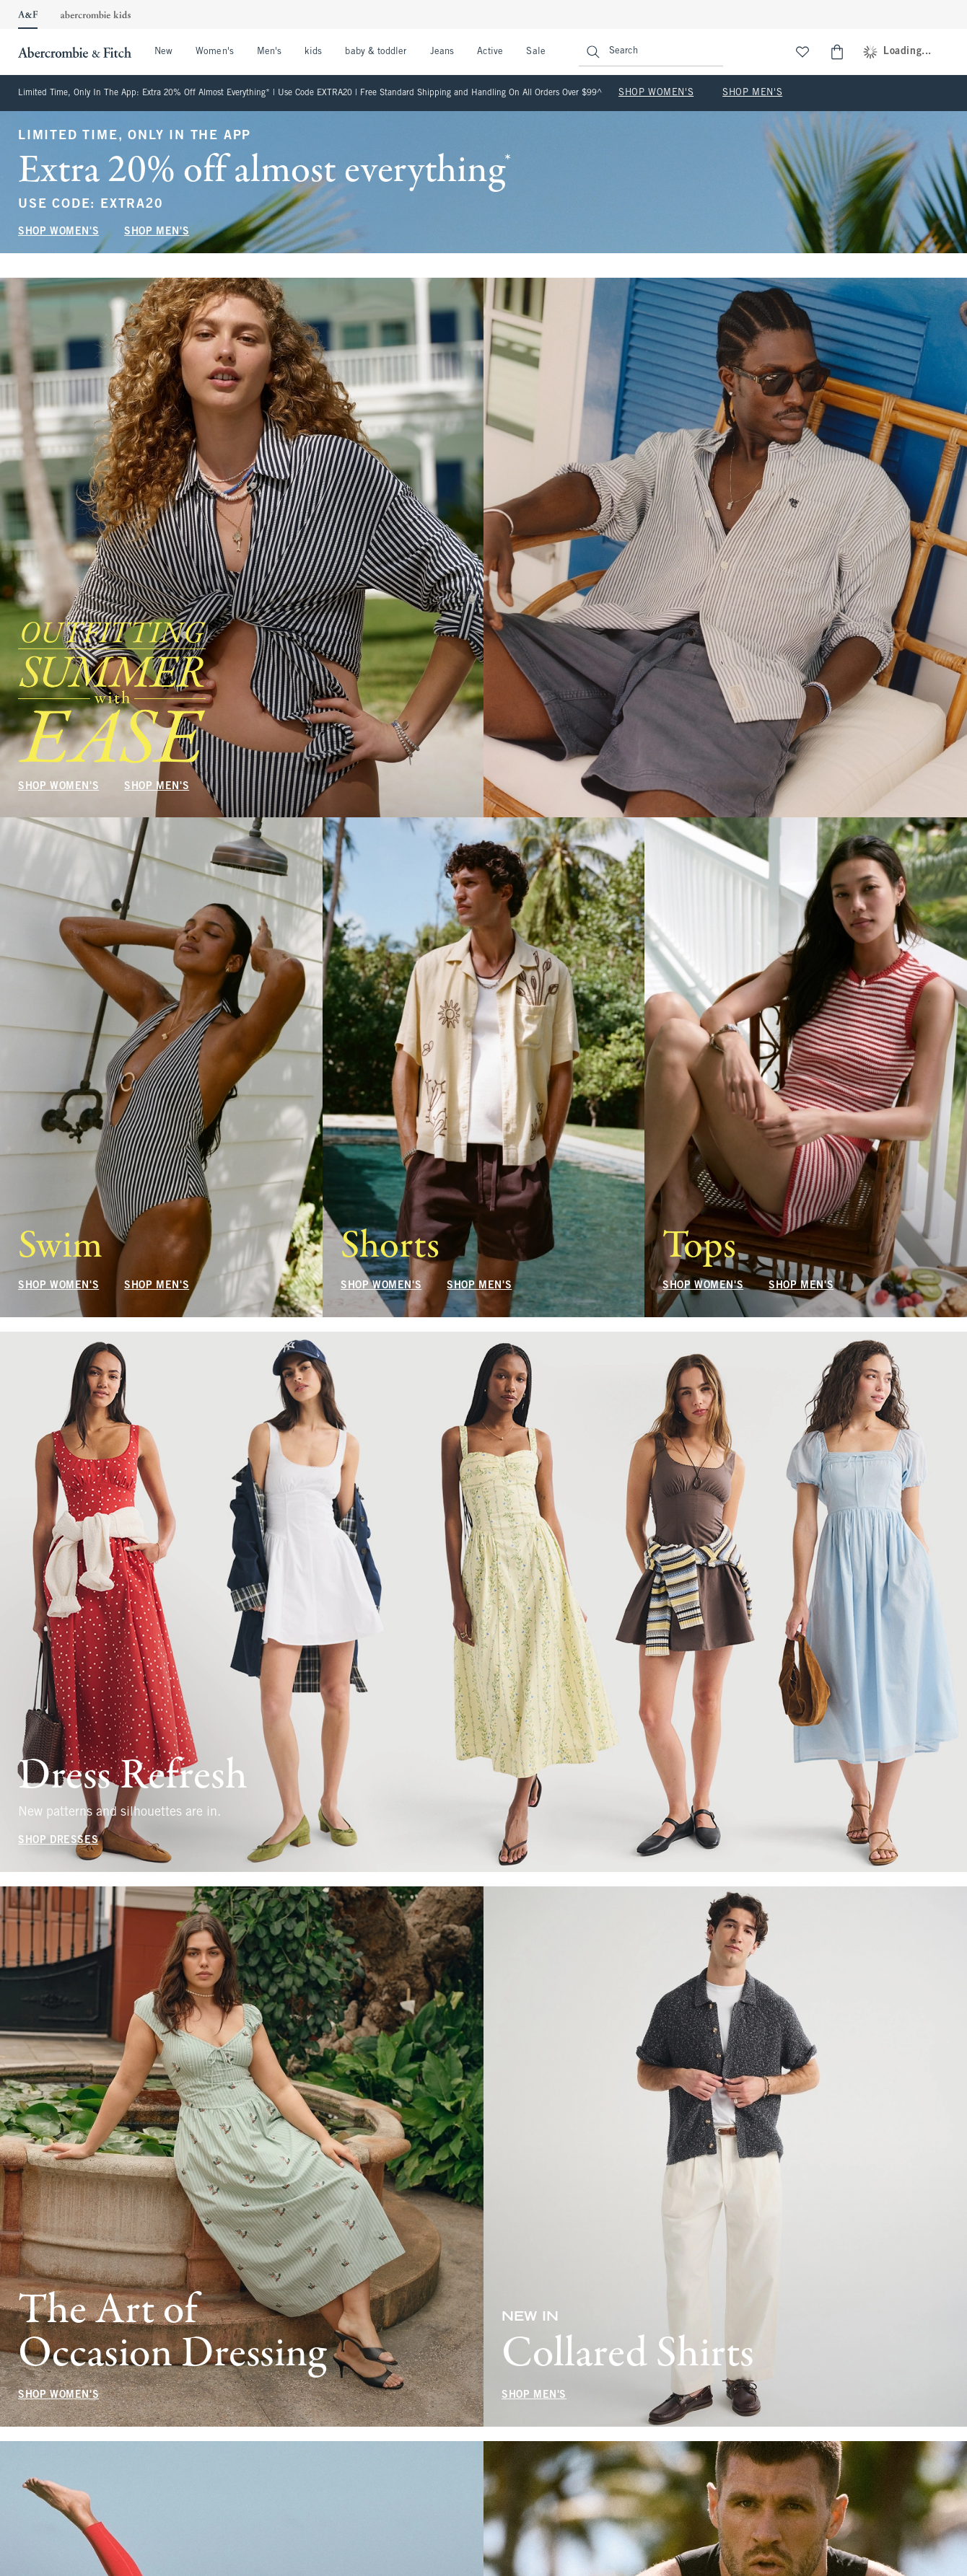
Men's (269, 52)
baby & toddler (375, 52)
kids (313, 52)
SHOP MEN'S (752, 93)
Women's (215, 52)
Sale (535, 52)
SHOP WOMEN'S (655, 93)
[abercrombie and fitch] (72, 52)
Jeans (442, 52)
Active (490, 52)
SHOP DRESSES (58, 1840)
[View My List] (802, 52)
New (163, 52)
